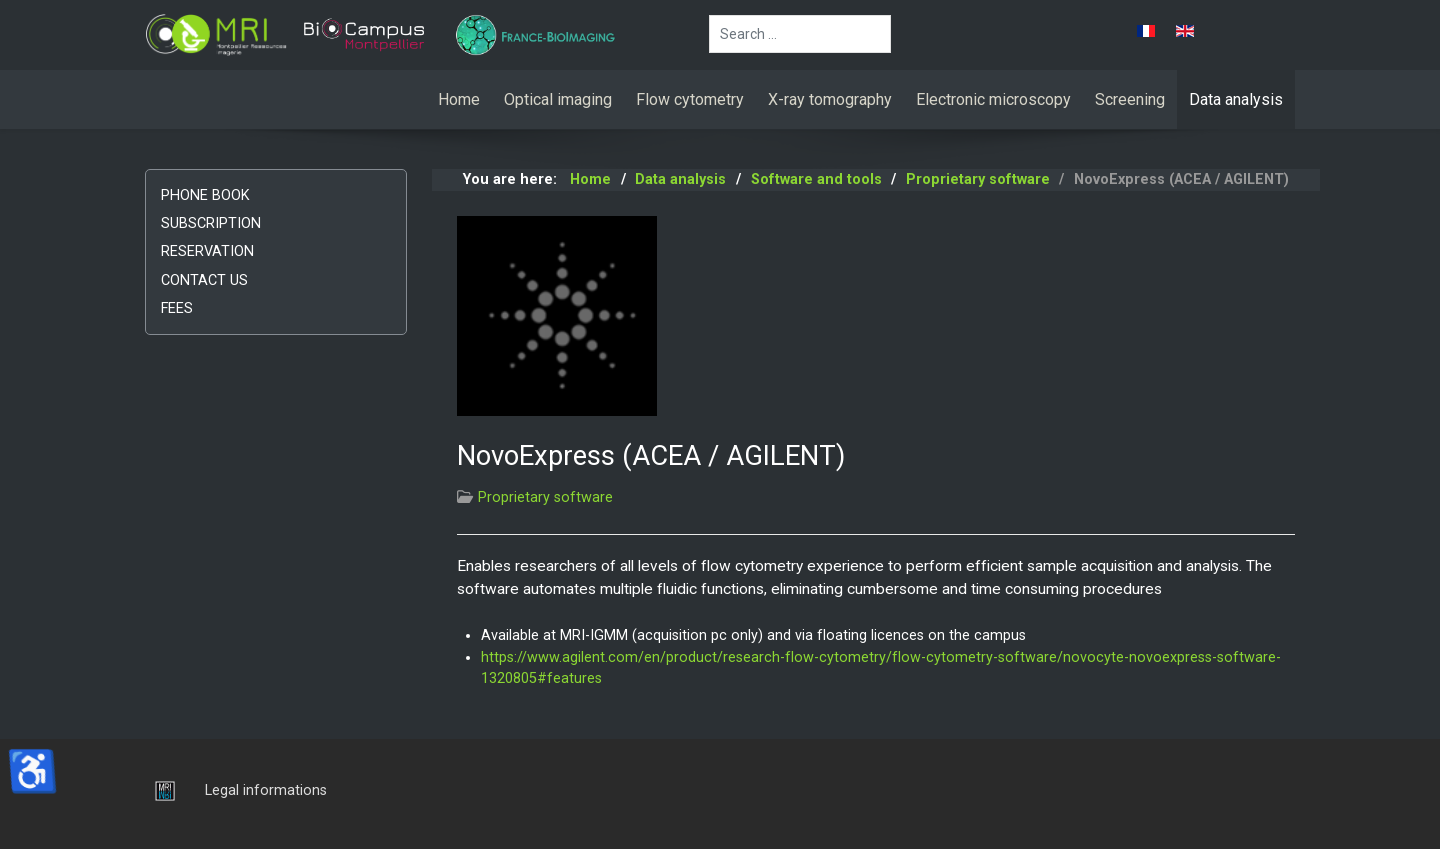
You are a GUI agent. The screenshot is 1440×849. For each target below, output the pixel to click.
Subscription (211, 223)
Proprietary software (545, 497)
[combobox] (800, 34)
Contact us (204, 280)
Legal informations (266, 790)
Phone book (205, 195)
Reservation (207, 251)
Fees (177, 308)
